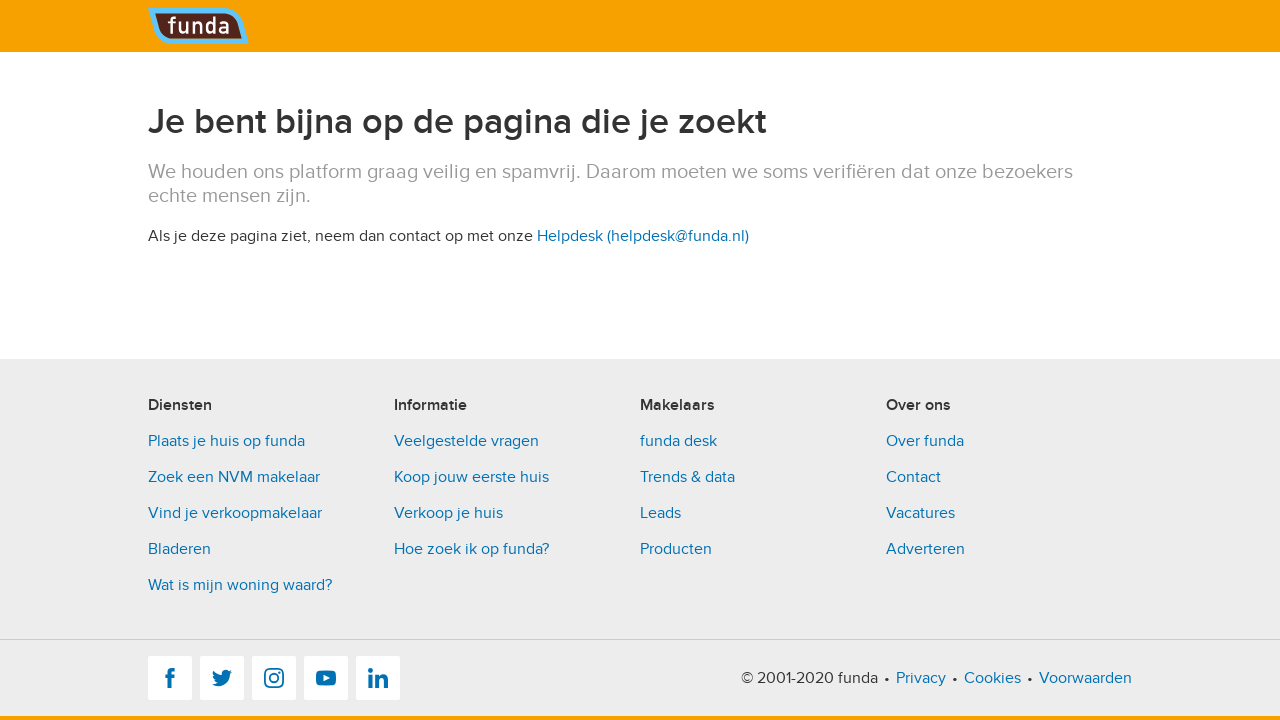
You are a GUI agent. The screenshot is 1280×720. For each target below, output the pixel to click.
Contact (913, 477)
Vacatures (920, 513)
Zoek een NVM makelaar (234, 477)
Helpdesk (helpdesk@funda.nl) (643, 236)
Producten (676, 549)
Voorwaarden (1085, 678)
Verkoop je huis (448, 513)
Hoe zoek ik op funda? (471, 549)
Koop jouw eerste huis (471, 477)
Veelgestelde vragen (466, 441)
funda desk (678, 441)
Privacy (921, 678)
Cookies (992, 678)
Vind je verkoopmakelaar (235, 513)
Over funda (925, 441)
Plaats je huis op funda (226, 441)
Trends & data (687, 477)
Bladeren (179, 549)
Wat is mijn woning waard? (240, 585)
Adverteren (925, 549)
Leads (660, 513)
